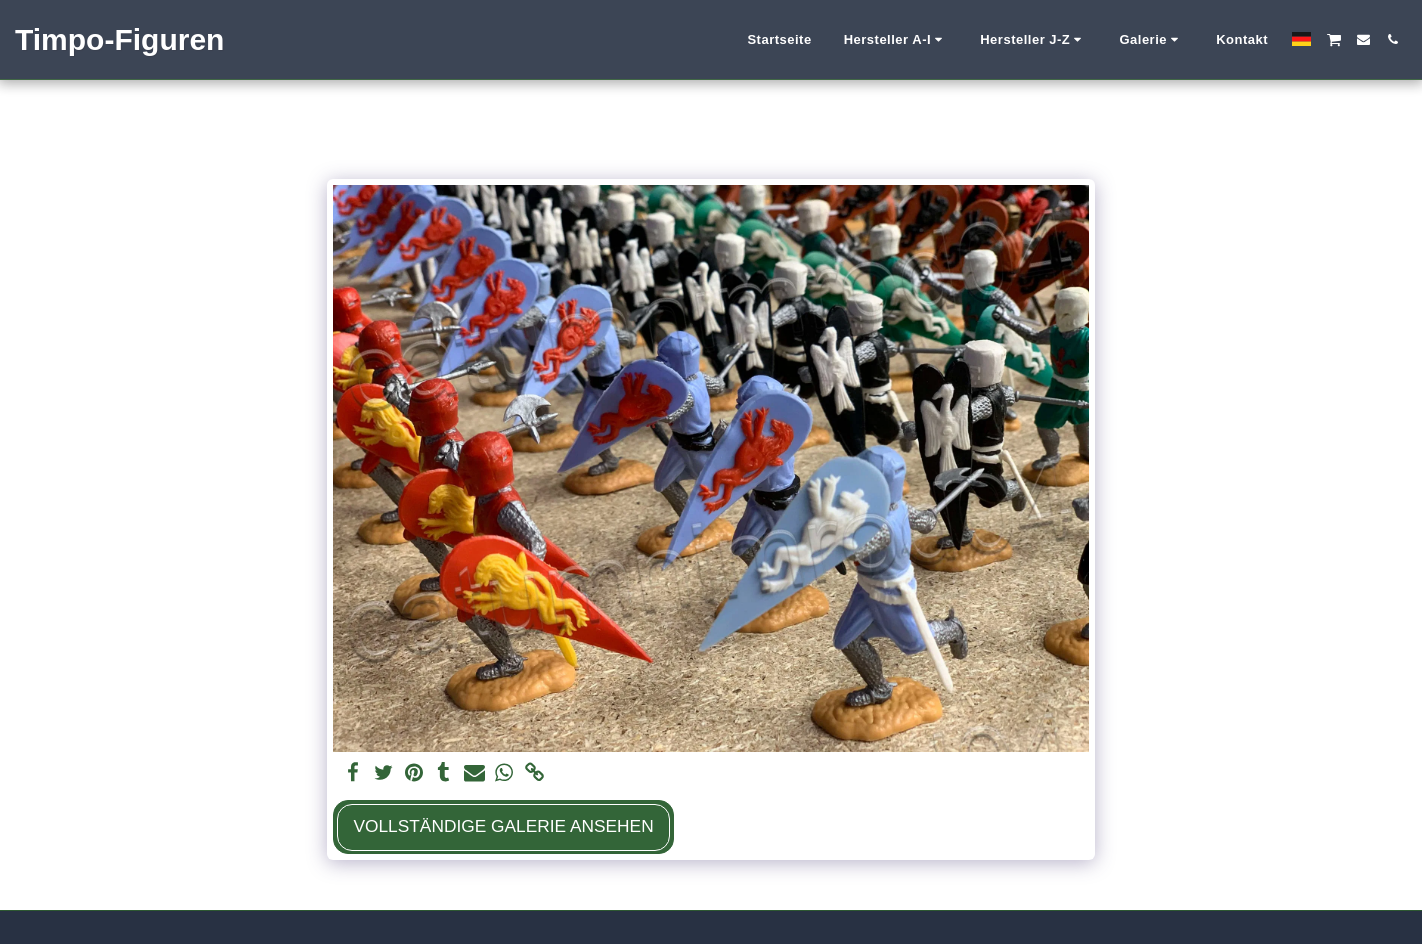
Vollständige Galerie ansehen (503, 826)
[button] (896, 40)
